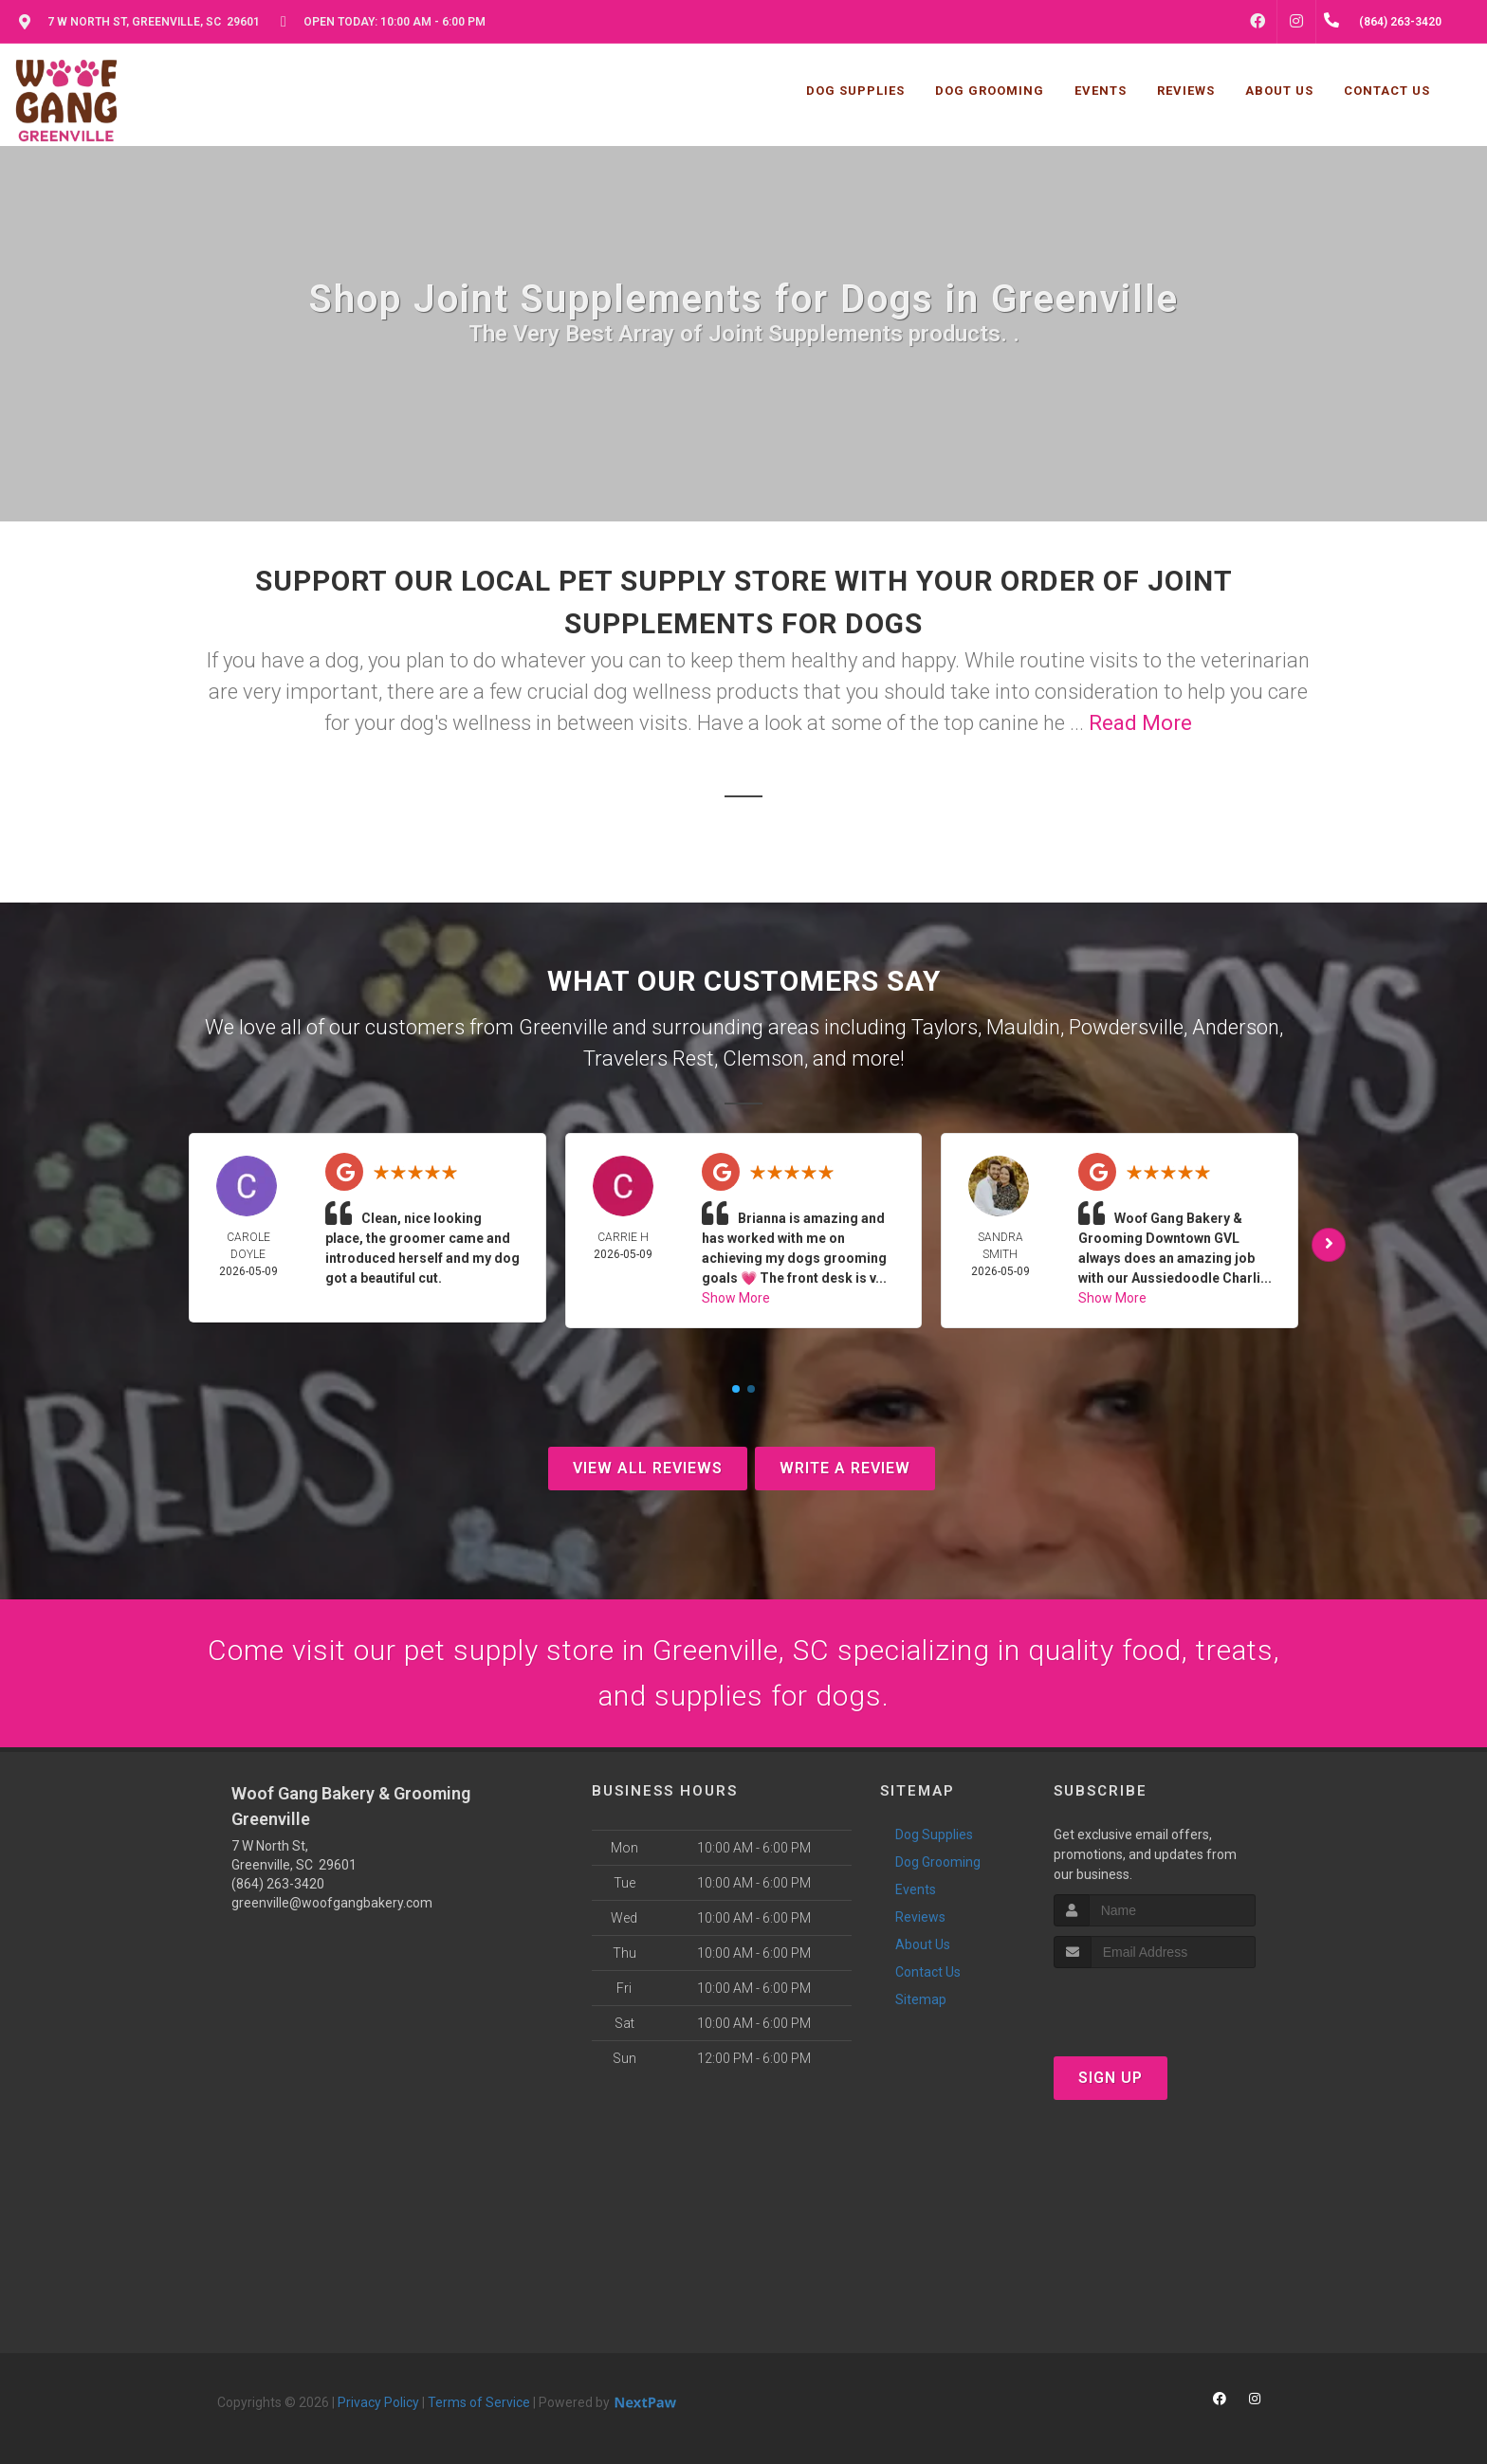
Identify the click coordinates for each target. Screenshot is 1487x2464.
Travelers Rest (648, 1058)
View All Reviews (648, 1468)
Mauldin (1023, 1027)
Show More (736, 1297)
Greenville (563, 1027)
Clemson (763, 1058)
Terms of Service (479, 2402)
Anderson (1235, 1027)
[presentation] (1155, 2004)
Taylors (944, 1027)
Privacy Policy (378, 2402)
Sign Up (1110, 2078)
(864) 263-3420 (277, 1883)
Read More (1140, 723)
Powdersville (1126, 1027)
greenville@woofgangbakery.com (331, 1902)
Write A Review (845, 1468)
